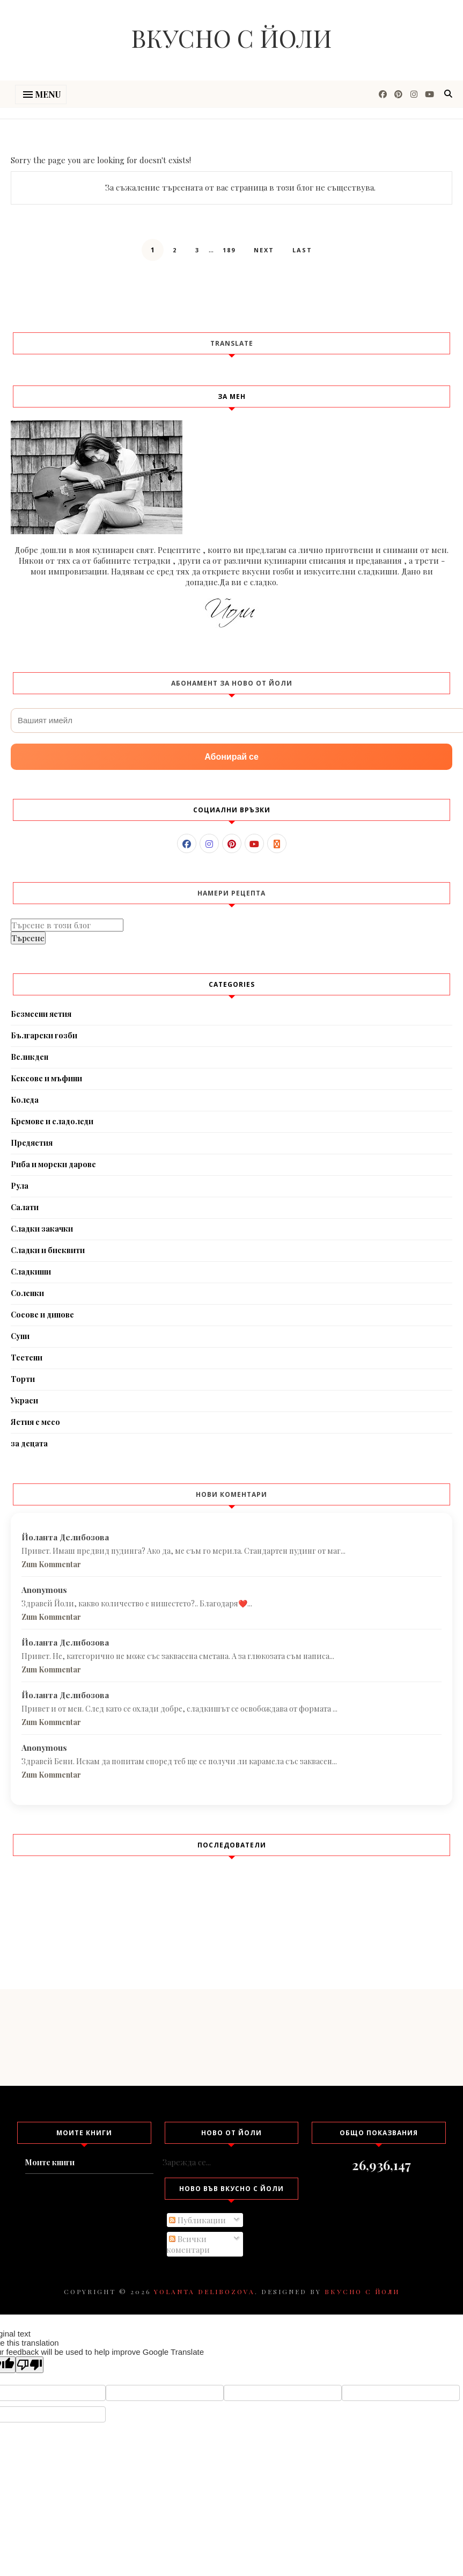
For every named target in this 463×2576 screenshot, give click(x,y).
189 (229, 250)
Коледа (25, 1100)
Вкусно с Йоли (231, 37)
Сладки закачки (42, 1229)
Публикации (197, 2220)
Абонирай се (231, 757)
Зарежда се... (187, 2162)
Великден (29, 1057)
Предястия (32, 1143)
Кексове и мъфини (46, 1078)
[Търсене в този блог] (67, 925)
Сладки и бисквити (48, 1250)
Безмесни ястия (41, 1014)
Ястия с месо (35, 1422)
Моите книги (50, 2162)
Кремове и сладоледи (52, 1121)
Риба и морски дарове (53, 1164)
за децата (29, 1443)
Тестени (26, 1357)
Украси (24, 1400)
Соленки (27, 1293)
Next (264, 250)
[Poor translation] (29, 2364)
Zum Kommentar (51, 1564)
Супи (20, 1336)
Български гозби (44, 1035)
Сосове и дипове (42, 1314)
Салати (25, 1207)
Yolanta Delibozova (204, 2291)
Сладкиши (31, 1272)
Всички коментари (188, 2244)
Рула (19, 1186)
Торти (23, 1379)
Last (302, 250)
